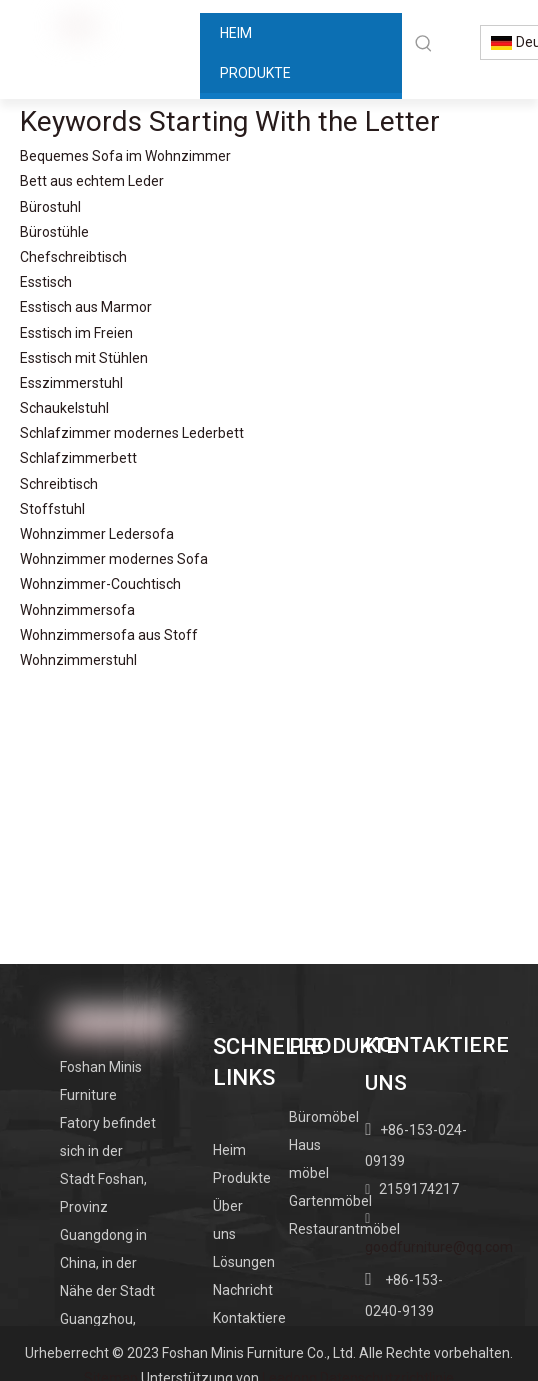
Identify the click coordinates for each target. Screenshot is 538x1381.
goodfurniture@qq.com (439, 1247)
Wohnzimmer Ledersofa (97, 534)
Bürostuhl (50, 207)
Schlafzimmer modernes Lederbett (132, 433)
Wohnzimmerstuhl (78, 660)
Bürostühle (54, 232)
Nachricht (243, 1290)
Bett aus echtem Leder (92, 181)
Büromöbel (324, 1117)
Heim (229, 1150)
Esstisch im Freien (76, 333)
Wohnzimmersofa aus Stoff (109, 635)
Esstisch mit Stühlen (84, 358)
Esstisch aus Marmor (86, 307)
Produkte (242, 1178)
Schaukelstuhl (64, 408)
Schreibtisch (59, 484)
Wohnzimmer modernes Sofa (114, 559)
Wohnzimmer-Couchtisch (100, 584)
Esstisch (46, 282)
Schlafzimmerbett (78, 458)
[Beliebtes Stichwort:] (424, 43)
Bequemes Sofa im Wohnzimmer (125, 156)
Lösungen (244, 1262)
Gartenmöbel (330, 1201)
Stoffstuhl (52, 509)
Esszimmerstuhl (71, 383)
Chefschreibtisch (73, 257)
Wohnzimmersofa (77, 610)
